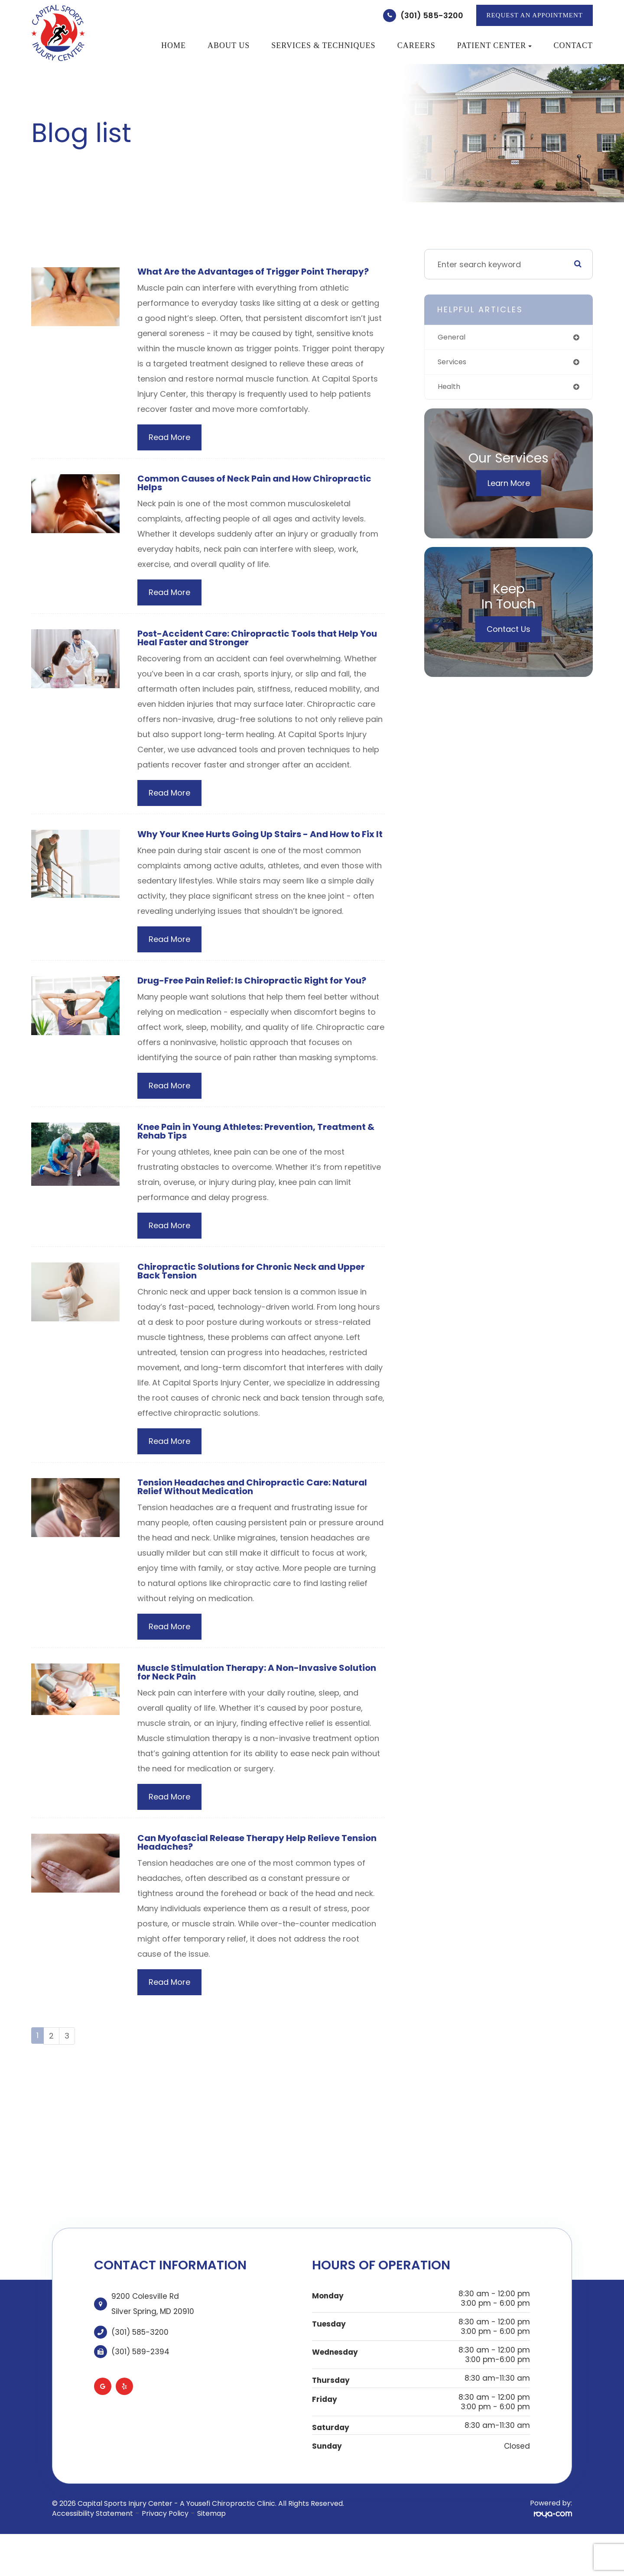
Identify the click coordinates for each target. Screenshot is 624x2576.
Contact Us (508, 631)
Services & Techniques (323, 45)
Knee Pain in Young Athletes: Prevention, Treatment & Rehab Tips (260, 1157)
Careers (416, 45)
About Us (229, 45)
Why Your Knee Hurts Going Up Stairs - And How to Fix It (258, 852)
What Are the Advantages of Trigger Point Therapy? (238, 276)
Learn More (509, 485)
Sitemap (211, 2547)
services (454, 363)
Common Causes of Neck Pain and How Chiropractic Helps (231, 493)
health (450, 388)
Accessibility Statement (92, 2547)
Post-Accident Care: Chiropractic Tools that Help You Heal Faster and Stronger (256, 650)
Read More (169, 447)
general (453, 337)
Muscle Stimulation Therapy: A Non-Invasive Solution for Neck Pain (245, 1703)
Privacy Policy (165, 2547)
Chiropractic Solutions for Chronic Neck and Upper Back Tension (259, 1298)
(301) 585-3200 (431, 15)
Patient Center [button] (494, 45)
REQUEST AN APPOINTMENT (534, 15)
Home (173, 45)
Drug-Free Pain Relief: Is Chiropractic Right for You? (261, 1005)
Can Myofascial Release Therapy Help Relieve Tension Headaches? (246, 1875)
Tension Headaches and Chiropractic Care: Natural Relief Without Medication (261, 1516)
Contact (573, 45)
